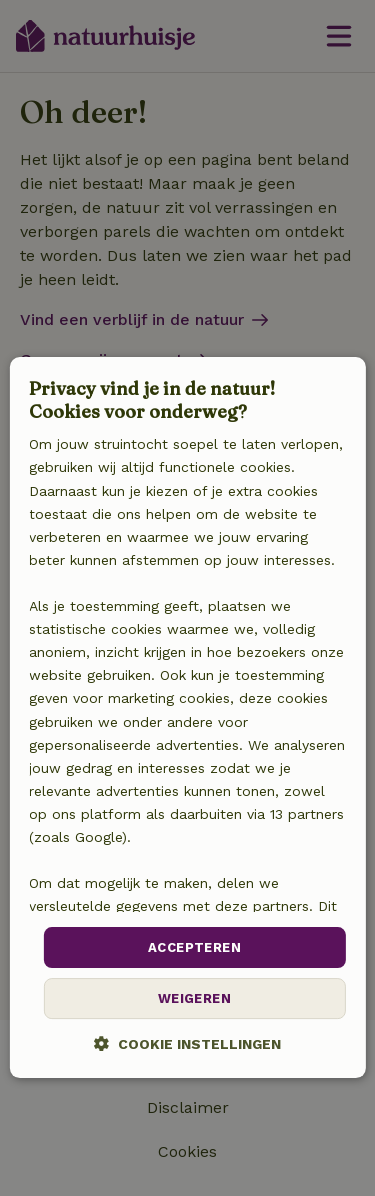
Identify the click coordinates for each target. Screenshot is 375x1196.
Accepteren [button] (194, 947)
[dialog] (187, 718)
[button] (187, 1043)
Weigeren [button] (194, 998)
